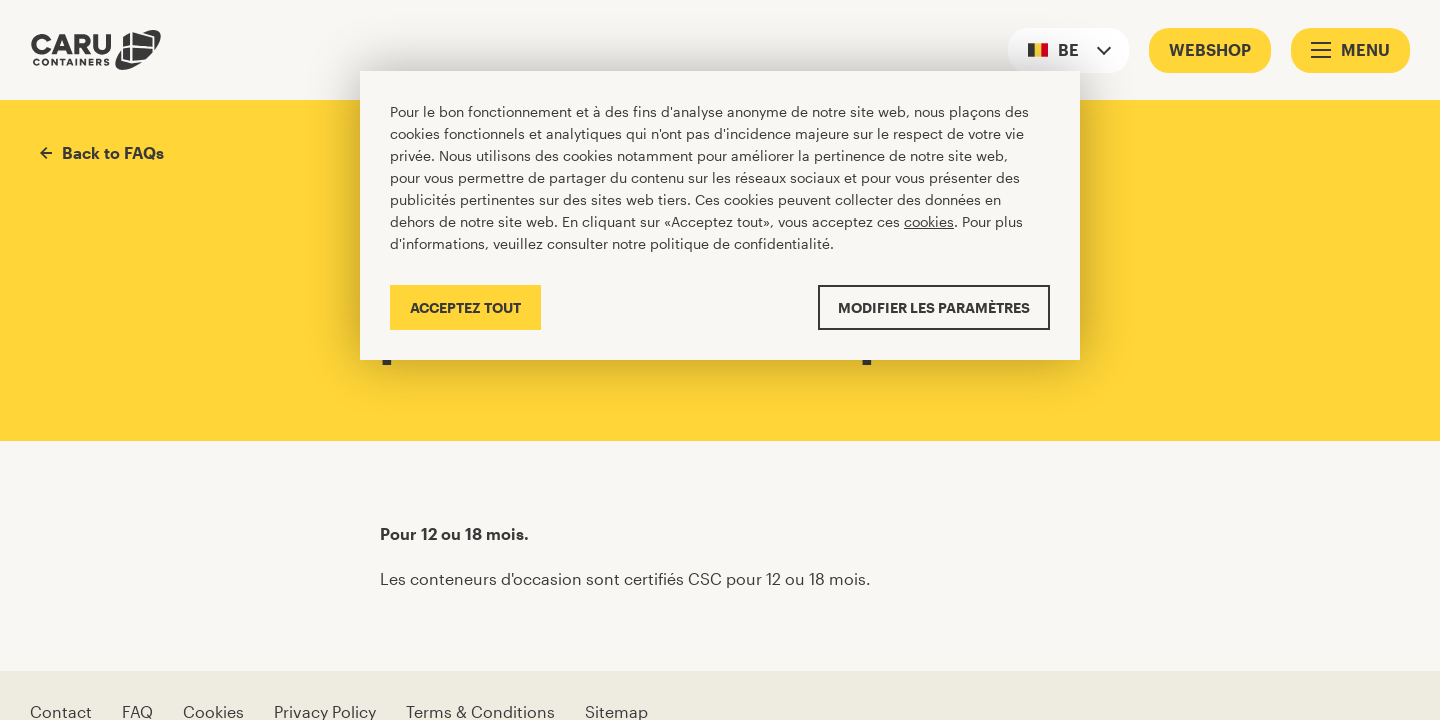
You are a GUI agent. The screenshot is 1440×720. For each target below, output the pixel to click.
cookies (929, 221)
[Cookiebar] (720, 215)
